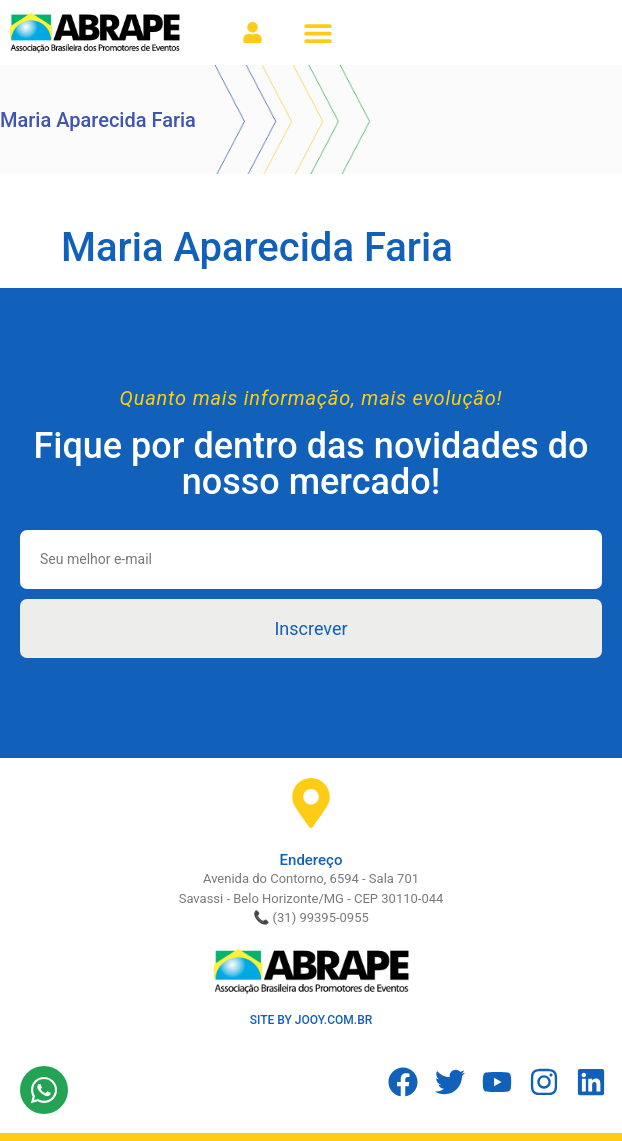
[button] (317, 32)
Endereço (311, 860)
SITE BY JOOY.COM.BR (311, 1020)
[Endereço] (311, 803)
